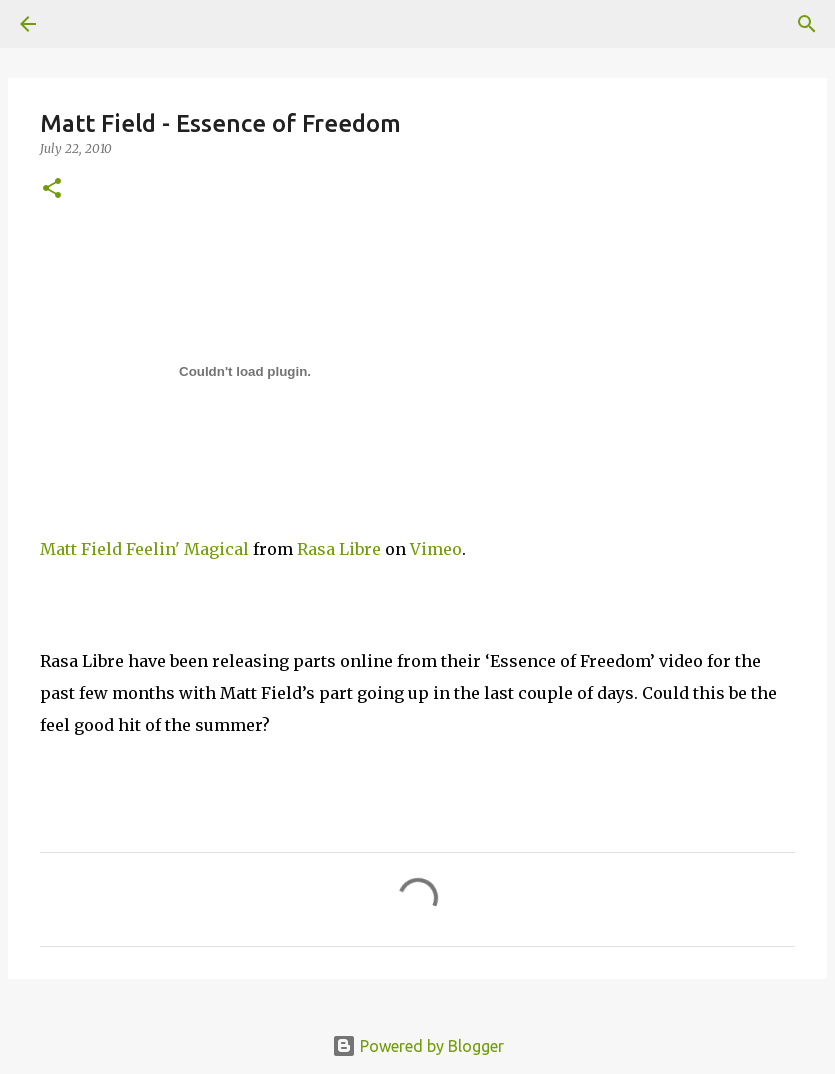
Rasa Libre (339, 549)
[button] (52, 189)
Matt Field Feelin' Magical (144, 549)
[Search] (807, 24)
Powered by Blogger (418, 1046)
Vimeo (436, 549)
